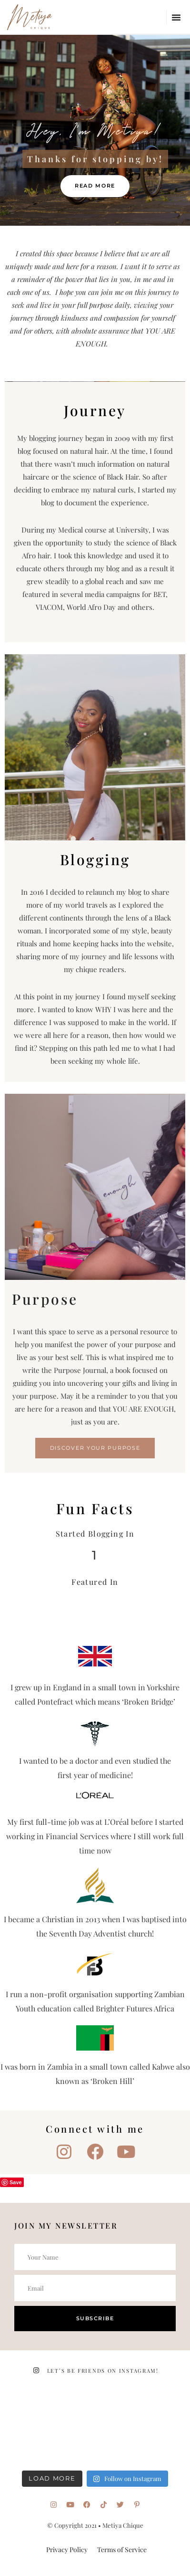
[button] (176, 17)
